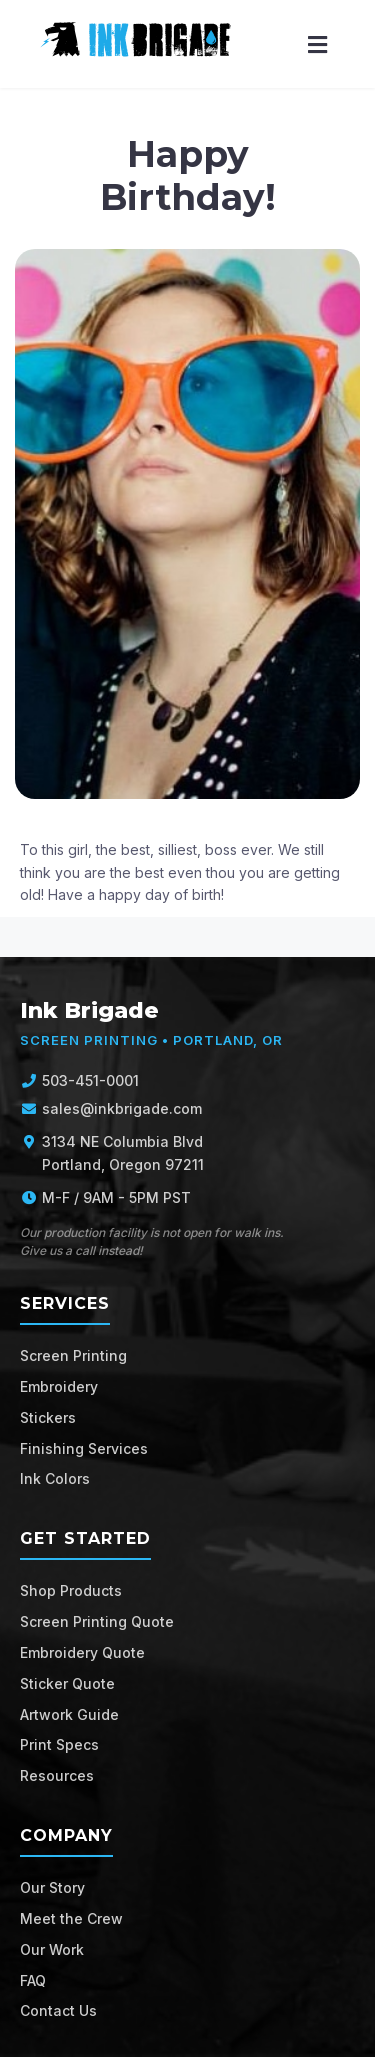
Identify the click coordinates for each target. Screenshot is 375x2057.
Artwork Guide (69, 1714)
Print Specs (59, 1744)
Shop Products (71, 1590)
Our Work (52, 1949)
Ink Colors (55, 1478)
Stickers (48, 1417)
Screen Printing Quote (97, 1621)
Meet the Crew (71, 1918)
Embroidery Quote (82, 1652)
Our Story (52, 1887)
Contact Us (58, 2010)
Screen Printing (73, 1355)
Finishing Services (84, 1448)
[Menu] (317, 44)
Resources (57, 1775)
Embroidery (59, 1386)
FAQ (33, 1980)
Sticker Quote (67, 1683)
